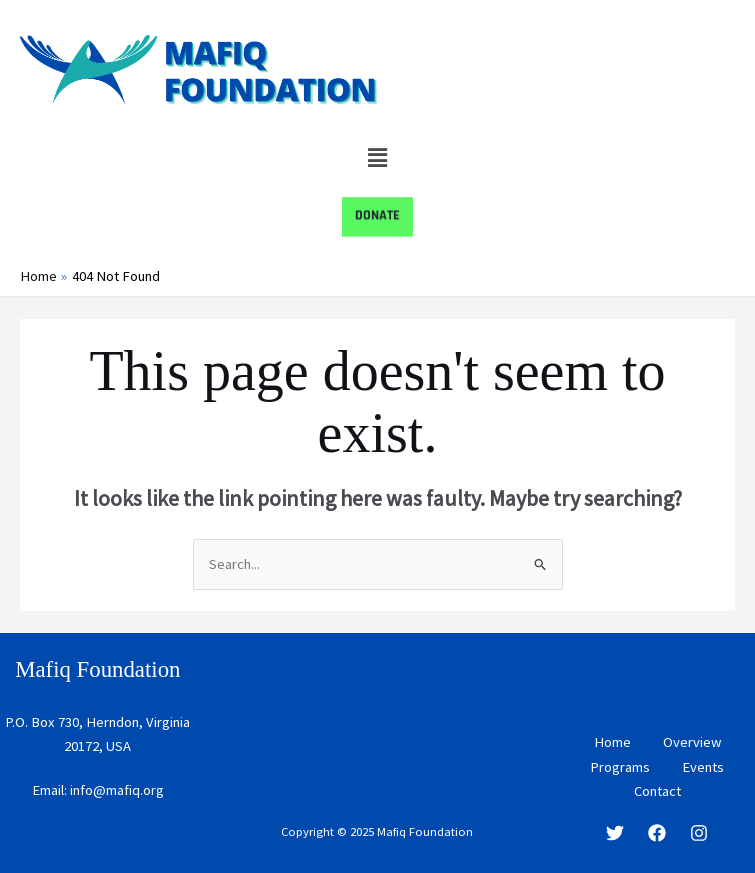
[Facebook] (657, 833)
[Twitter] (615, 833)
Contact (657, 791)
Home (612, 743)
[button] (377, 157)
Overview (692, 743)
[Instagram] (699, 833)
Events (703, 767)
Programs (620, 767)
